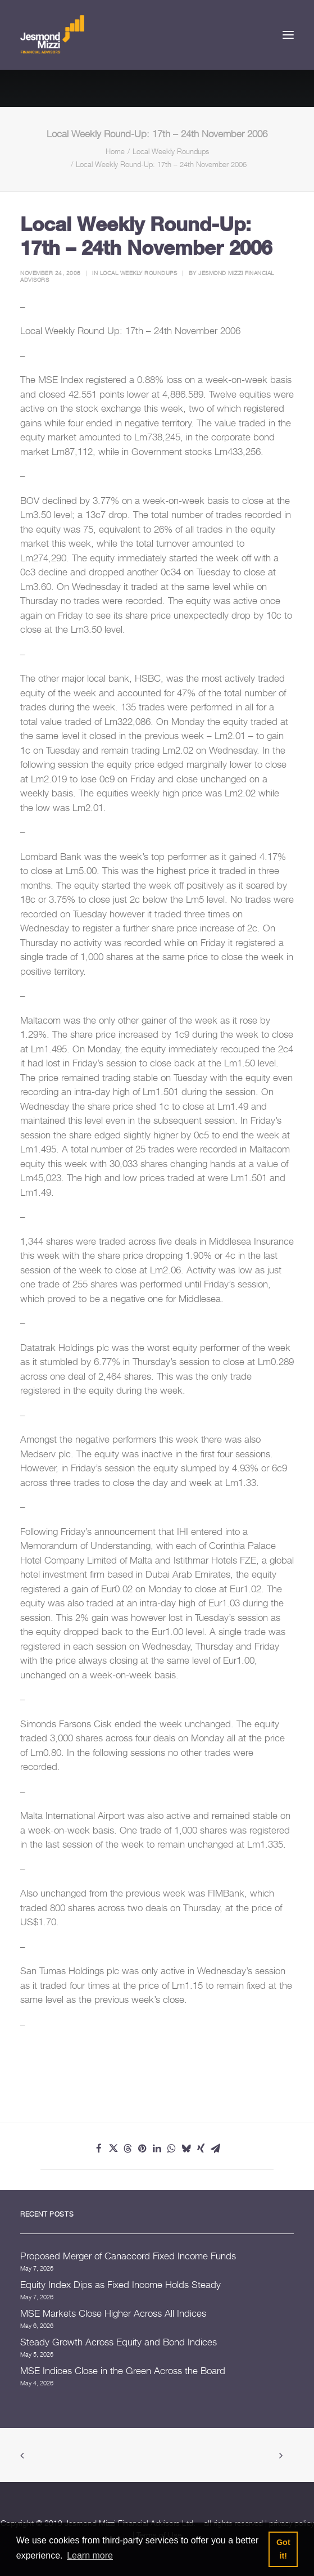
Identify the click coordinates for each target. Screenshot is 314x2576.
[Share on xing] (201, 2148)
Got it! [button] (283, 2549)
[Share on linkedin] (157, 2148)
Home (115, 151)
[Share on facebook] (99, 2148)
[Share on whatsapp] (172, 2148)
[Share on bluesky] (186, 2148)
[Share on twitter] (113, 2148)
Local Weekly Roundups (171, 151)
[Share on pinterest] (142, 2148)
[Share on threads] (128, 2148)
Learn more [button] (90, 2555)
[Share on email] (215, 2148)
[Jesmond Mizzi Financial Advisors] (52, 35)
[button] (288, 35)
